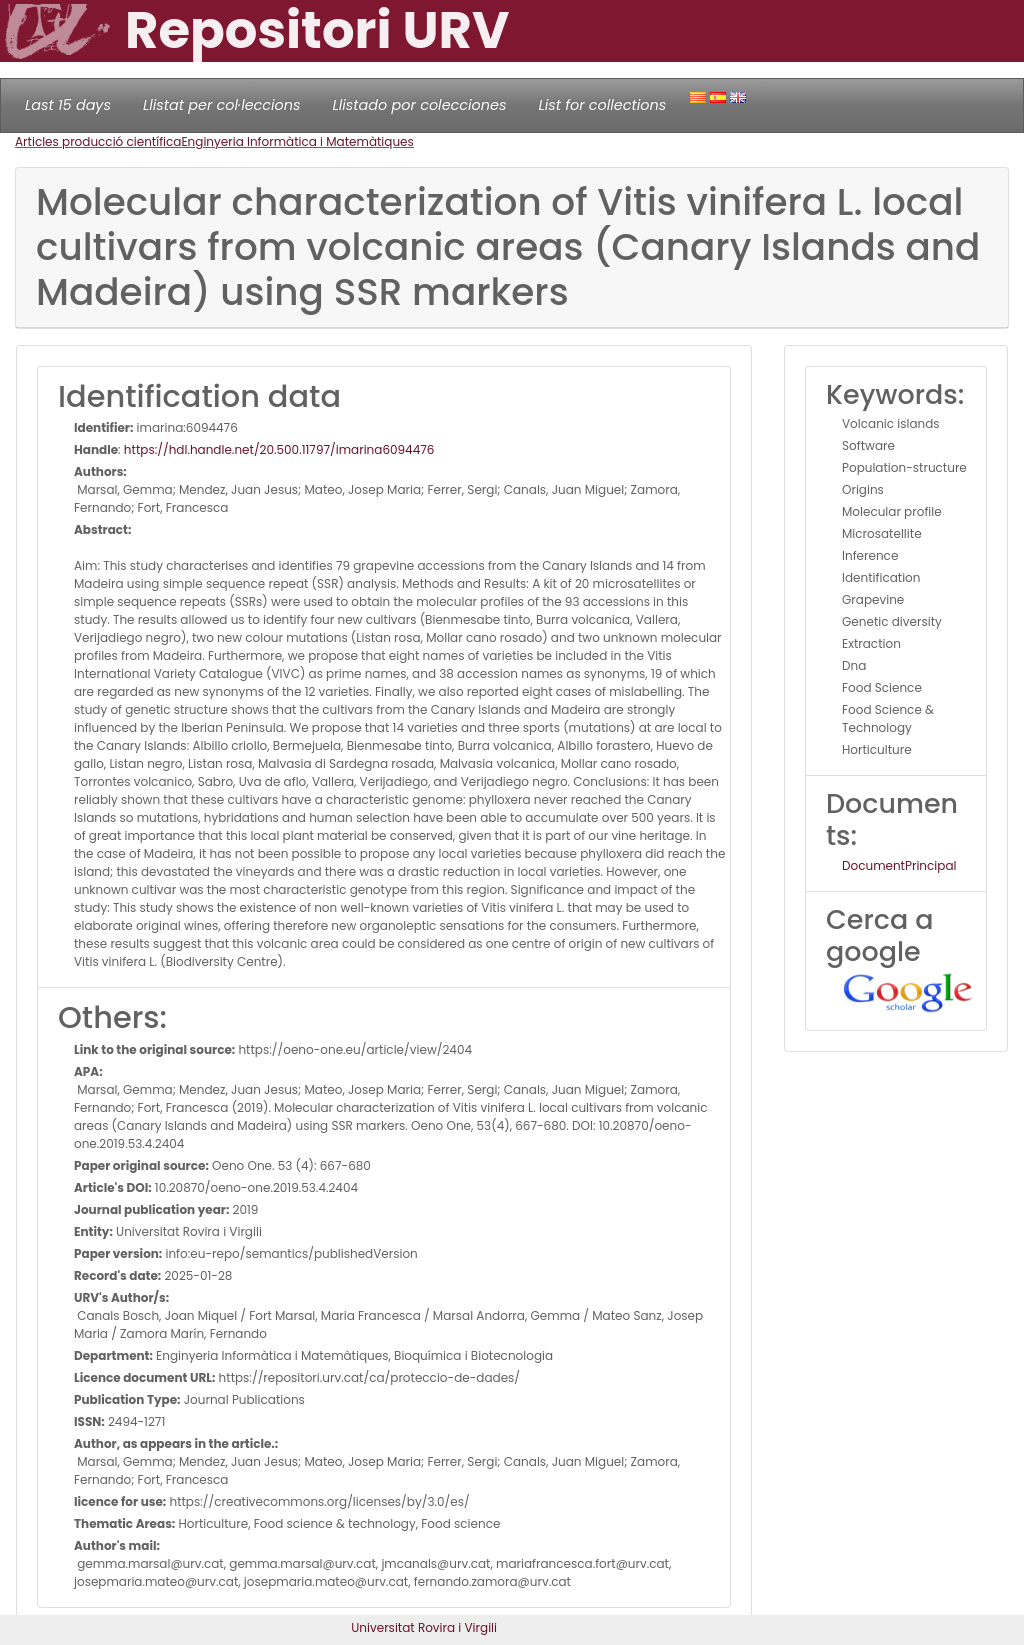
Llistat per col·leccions (222, 105)
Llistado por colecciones (420, 105)
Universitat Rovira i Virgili (424, 1627)
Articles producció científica (98, 141)
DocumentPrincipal (899, 865)
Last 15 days (68, 105)
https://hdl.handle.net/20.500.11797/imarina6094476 (279, 449)
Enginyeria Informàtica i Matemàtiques (297, 141)
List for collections (602, 105)
